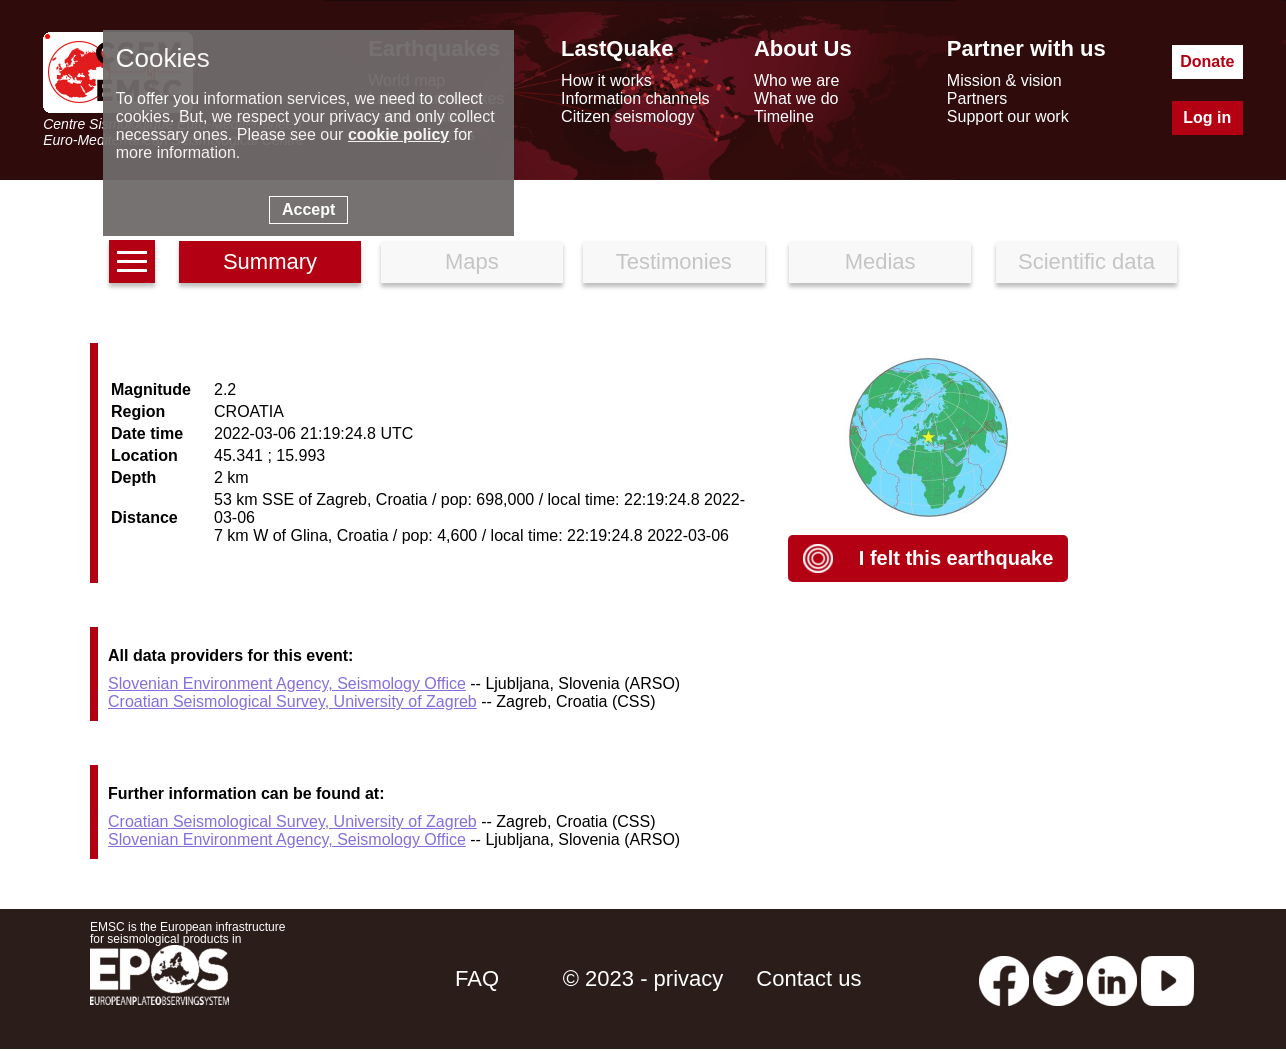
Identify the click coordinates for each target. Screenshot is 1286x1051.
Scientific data (1086, 261)
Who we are (796, 80)
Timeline (784, 116)
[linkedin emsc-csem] (1112, 978)
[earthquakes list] (132, 261)
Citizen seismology (627, 116)
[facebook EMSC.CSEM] (1004, 978)
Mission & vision (1004, 80)
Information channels (635, 98)
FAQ (477, 978)
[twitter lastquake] (1058, 978)
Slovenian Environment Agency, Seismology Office (287, 683)
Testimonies (674, 261)
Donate (1207, 61)
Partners (977, 98)
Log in (1207, 117)
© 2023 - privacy (643, 978)
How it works (606, 80)
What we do (796, 98)
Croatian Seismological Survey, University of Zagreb (292, 701)
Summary (270, 261)
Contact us (808, 978)
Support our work (1008, 116)
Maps (472, 261)
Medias (880, 261)
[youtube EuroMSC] (1167, 978)
